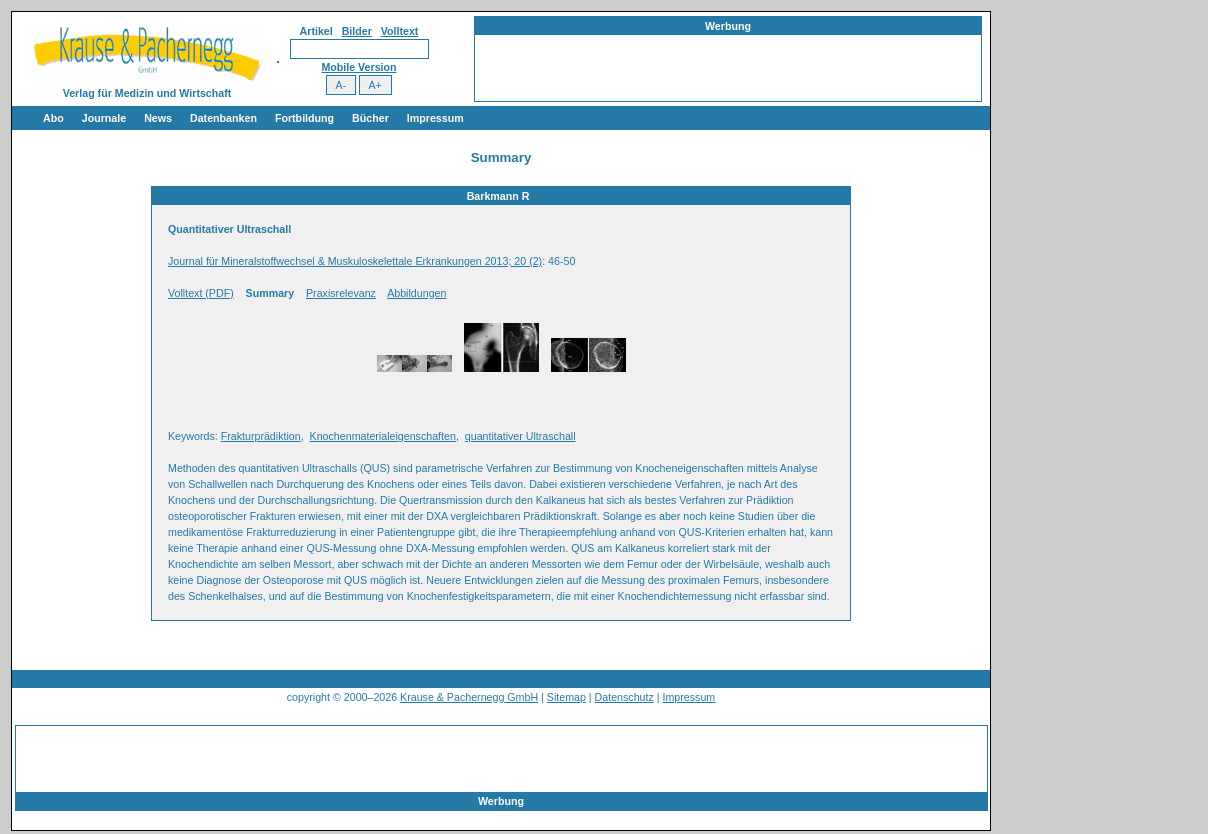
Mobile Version (358, 67)
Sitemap (566, 697)
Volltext (400, 31)
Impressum (435, 118)
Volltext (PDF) (201, 293)
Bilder (357, 31)
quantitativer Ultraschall (520, 436)
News (158, 118)
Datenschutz (624, 697)
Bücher (370, 118)
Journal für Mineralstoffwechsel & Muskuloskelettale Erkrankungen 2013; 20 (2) (355, 261)
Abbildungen (416, 293)
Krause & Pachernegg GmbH (469, 697)
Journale (104, 118)
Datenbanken (223, 118)
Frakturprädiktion (261, 436)
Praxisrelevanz (341, 293)
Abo (53, 118)
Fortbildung (304, 118)
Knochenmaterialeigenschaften (383, 436)
